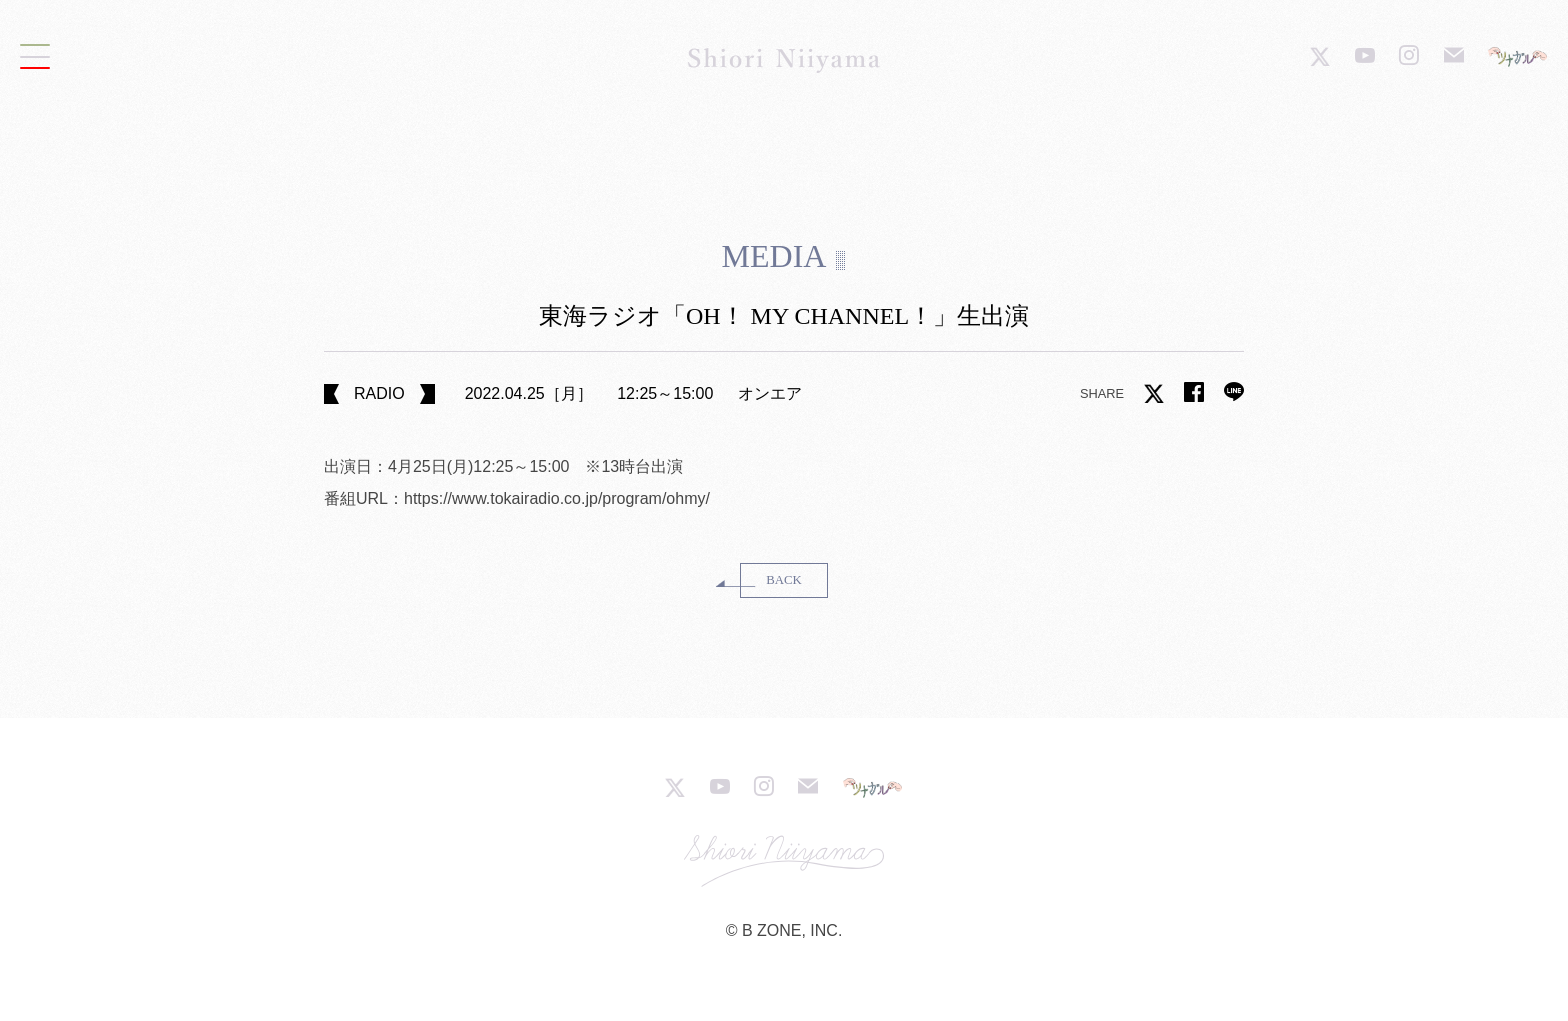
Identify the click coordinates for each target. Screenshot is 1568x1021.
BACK (784, 580)
